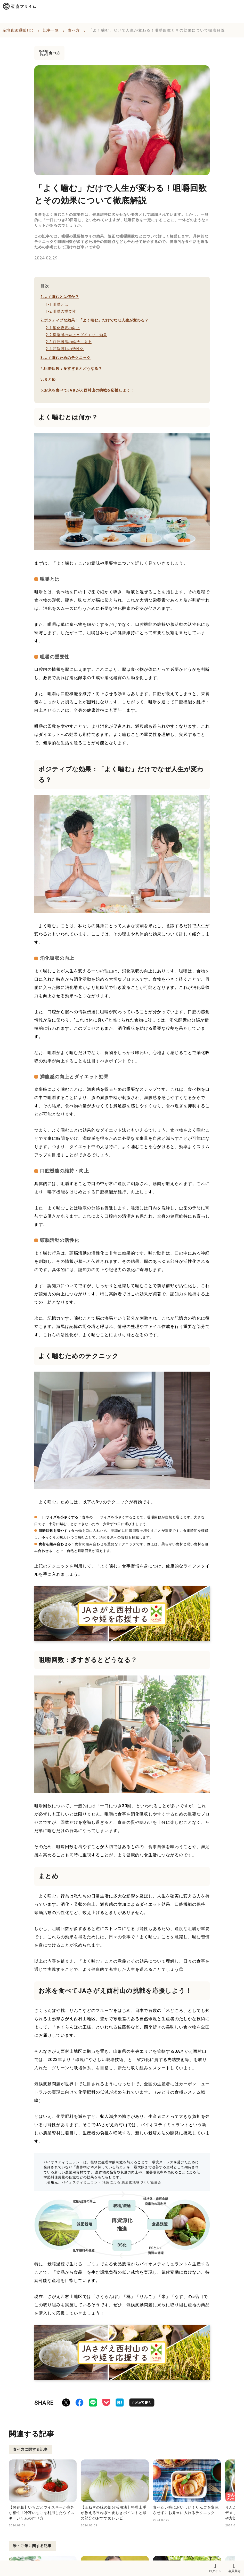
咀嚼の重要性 (61, 311)
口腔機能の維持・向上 (69, 342)
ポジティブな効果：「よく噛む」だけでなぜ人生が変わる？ (94, 320)
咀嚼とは (57, 304)
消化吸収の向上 (63, 328)
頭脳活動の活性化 (65, 349)
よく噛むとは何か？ (59, 297)
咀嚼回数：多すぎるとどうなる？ (71, 368)
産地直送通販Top (18, 30)
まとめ (48, 379)
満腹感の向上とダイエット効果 (76, 335)
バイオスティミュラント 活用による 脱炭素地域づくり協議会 (111, 2182)
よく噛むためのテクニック (65, 358)
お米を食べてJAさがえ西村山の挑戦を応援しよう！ (87, 390)
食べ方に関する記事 (30, 2449)
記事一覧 (51, 30)
